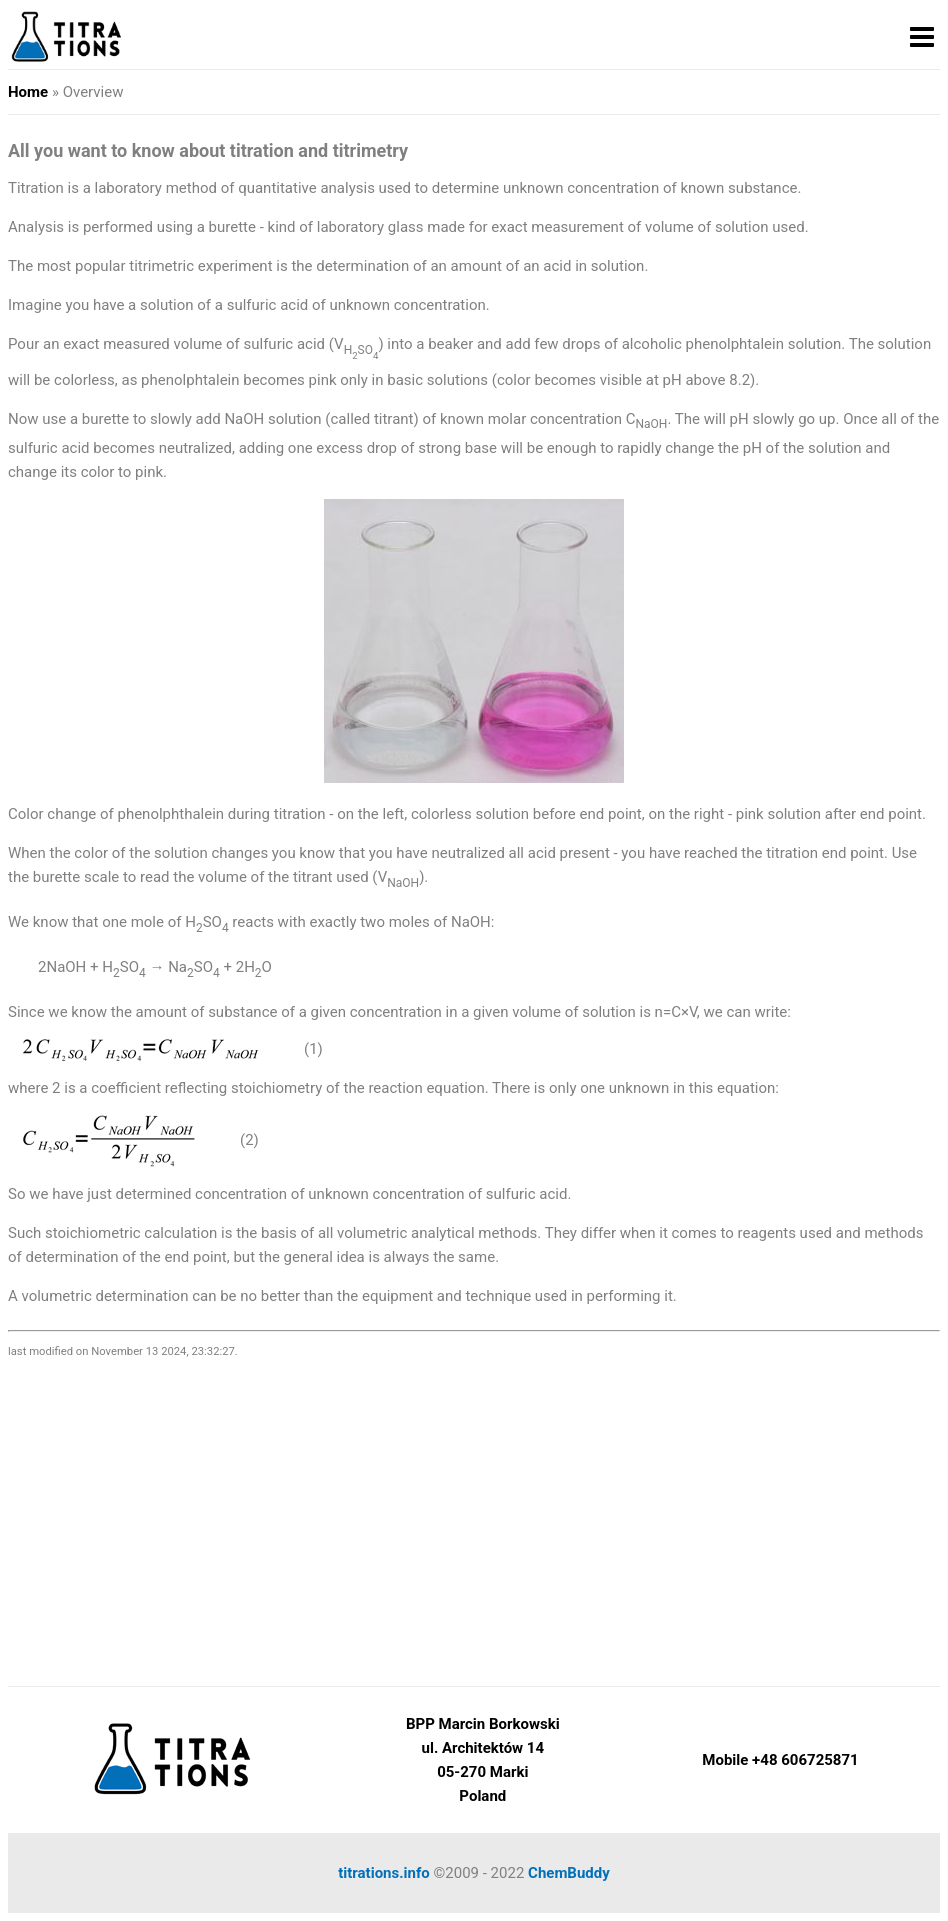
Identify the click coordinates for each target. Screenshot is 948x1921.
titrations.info (384, 1873)
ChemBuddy (569, 1873)
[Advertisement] (474, 1516)
